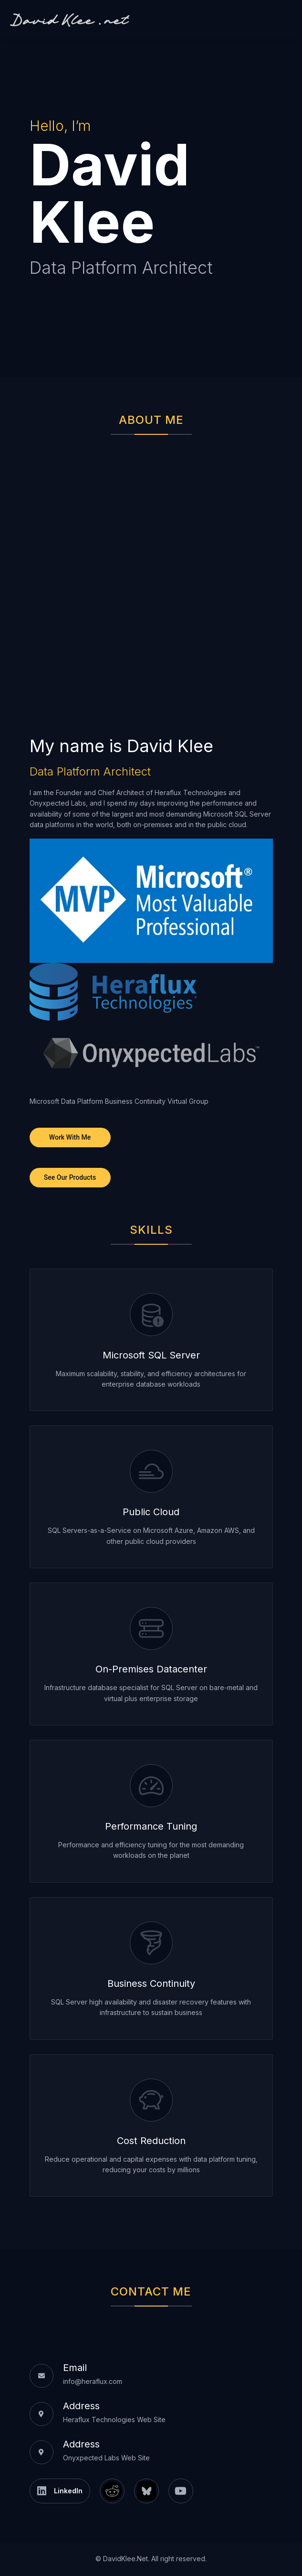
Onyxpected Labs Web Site (106, 2458)
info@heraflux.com (92, 2381)
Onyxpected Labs (58, 803)
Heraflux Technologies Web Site (114, 2419)
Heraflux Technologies (191, 792)
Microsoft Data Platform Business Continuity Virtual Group (119, 1101)
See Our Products (70, 1177)
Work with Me (70, 1137)
